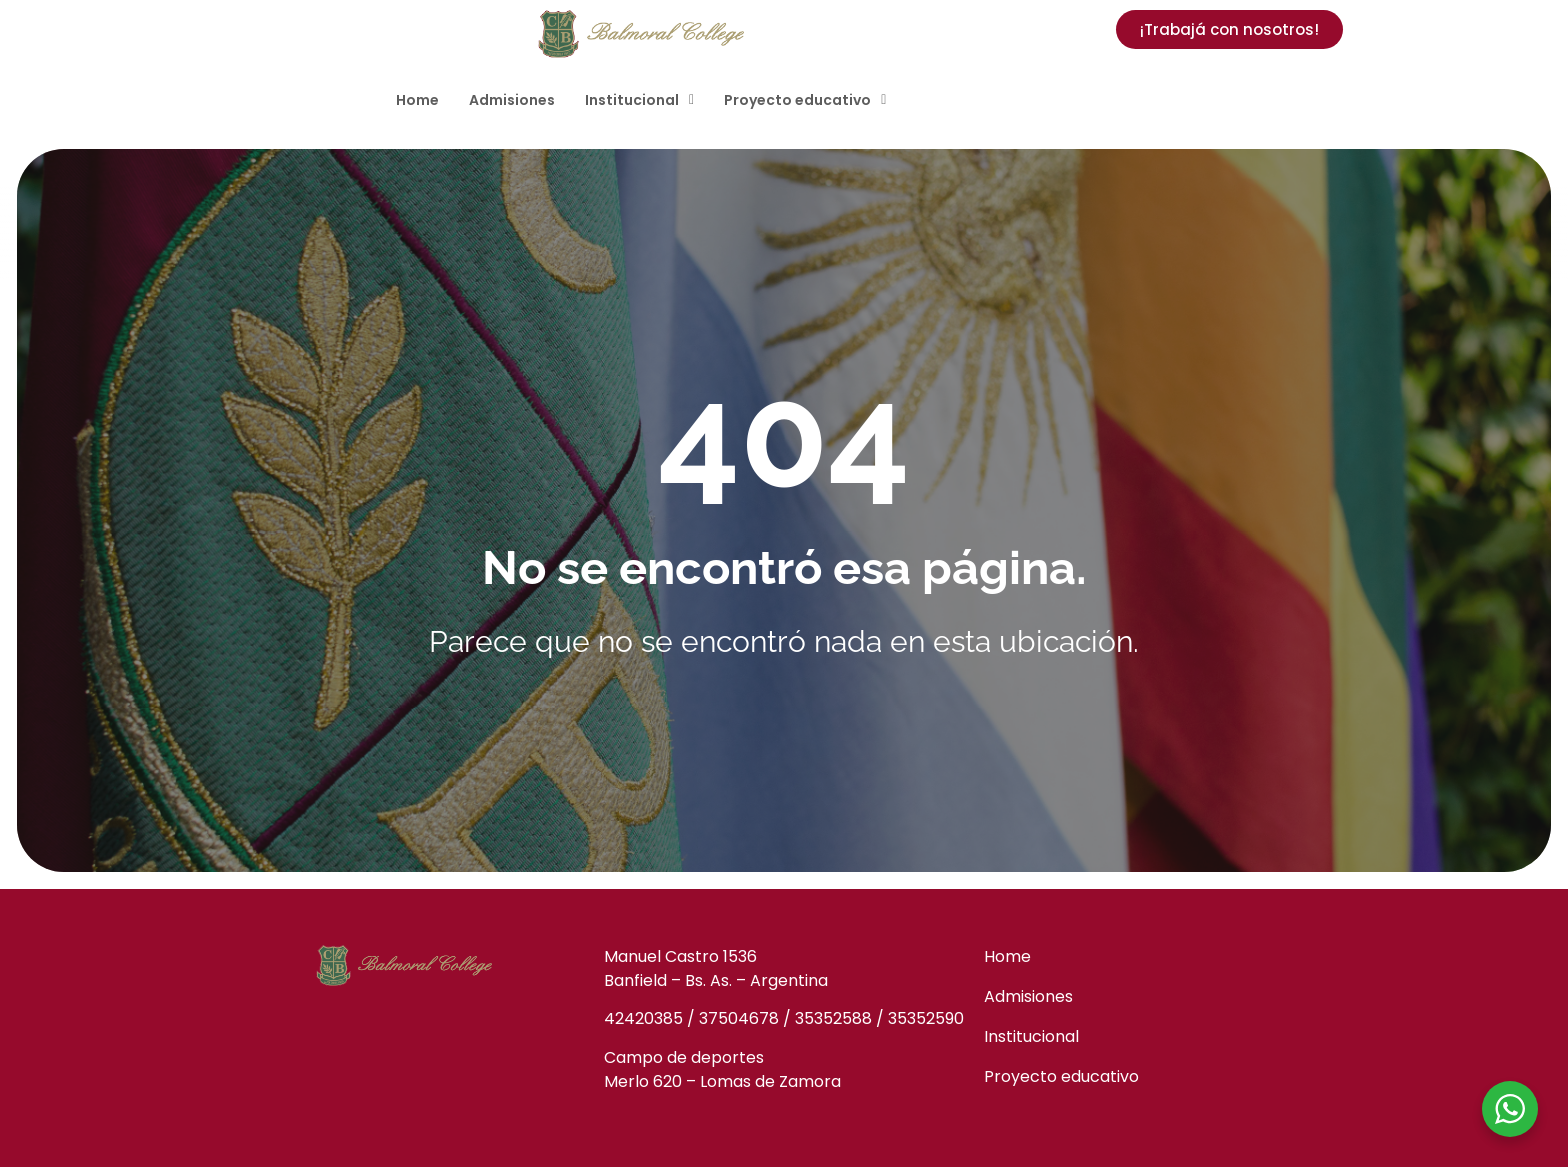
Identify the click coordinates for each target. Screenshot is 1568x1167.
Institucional (639, 100)
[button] (639, 100)
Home (417, 100)
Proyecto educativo (805, 100)
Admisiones (512, 100)
